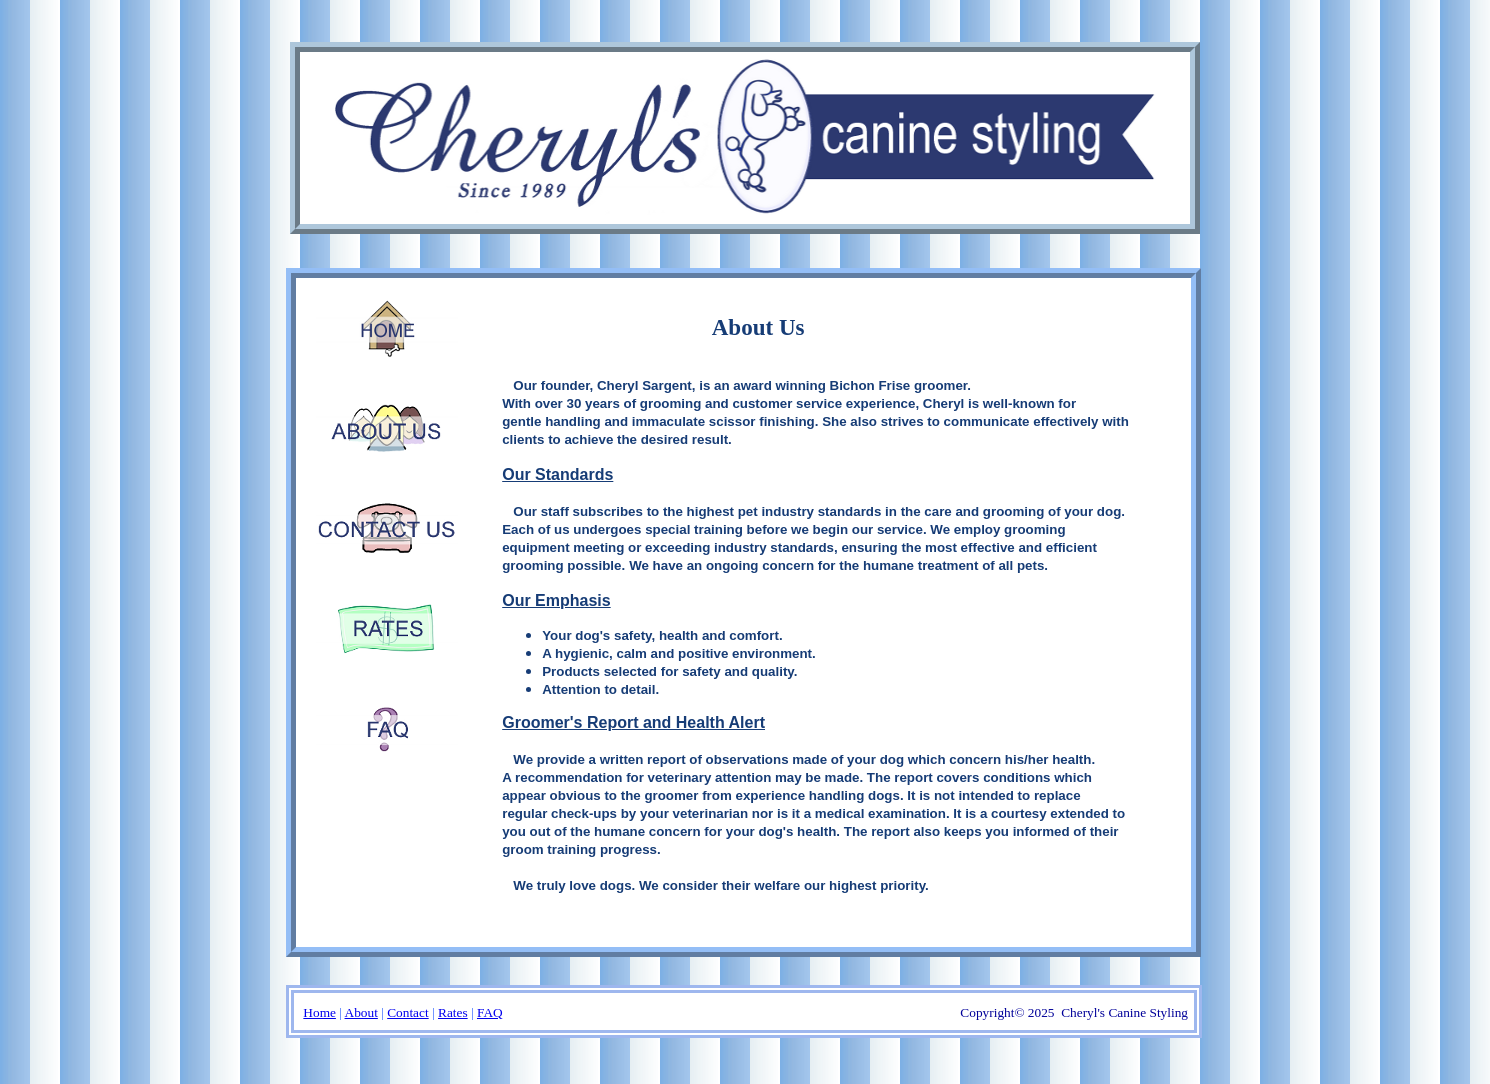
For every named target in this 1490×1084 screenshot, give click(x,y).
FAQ (490, 1012)
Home (319, 1012)
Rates (453, 1012)
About (361, 1012)
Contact (407, 1012)
